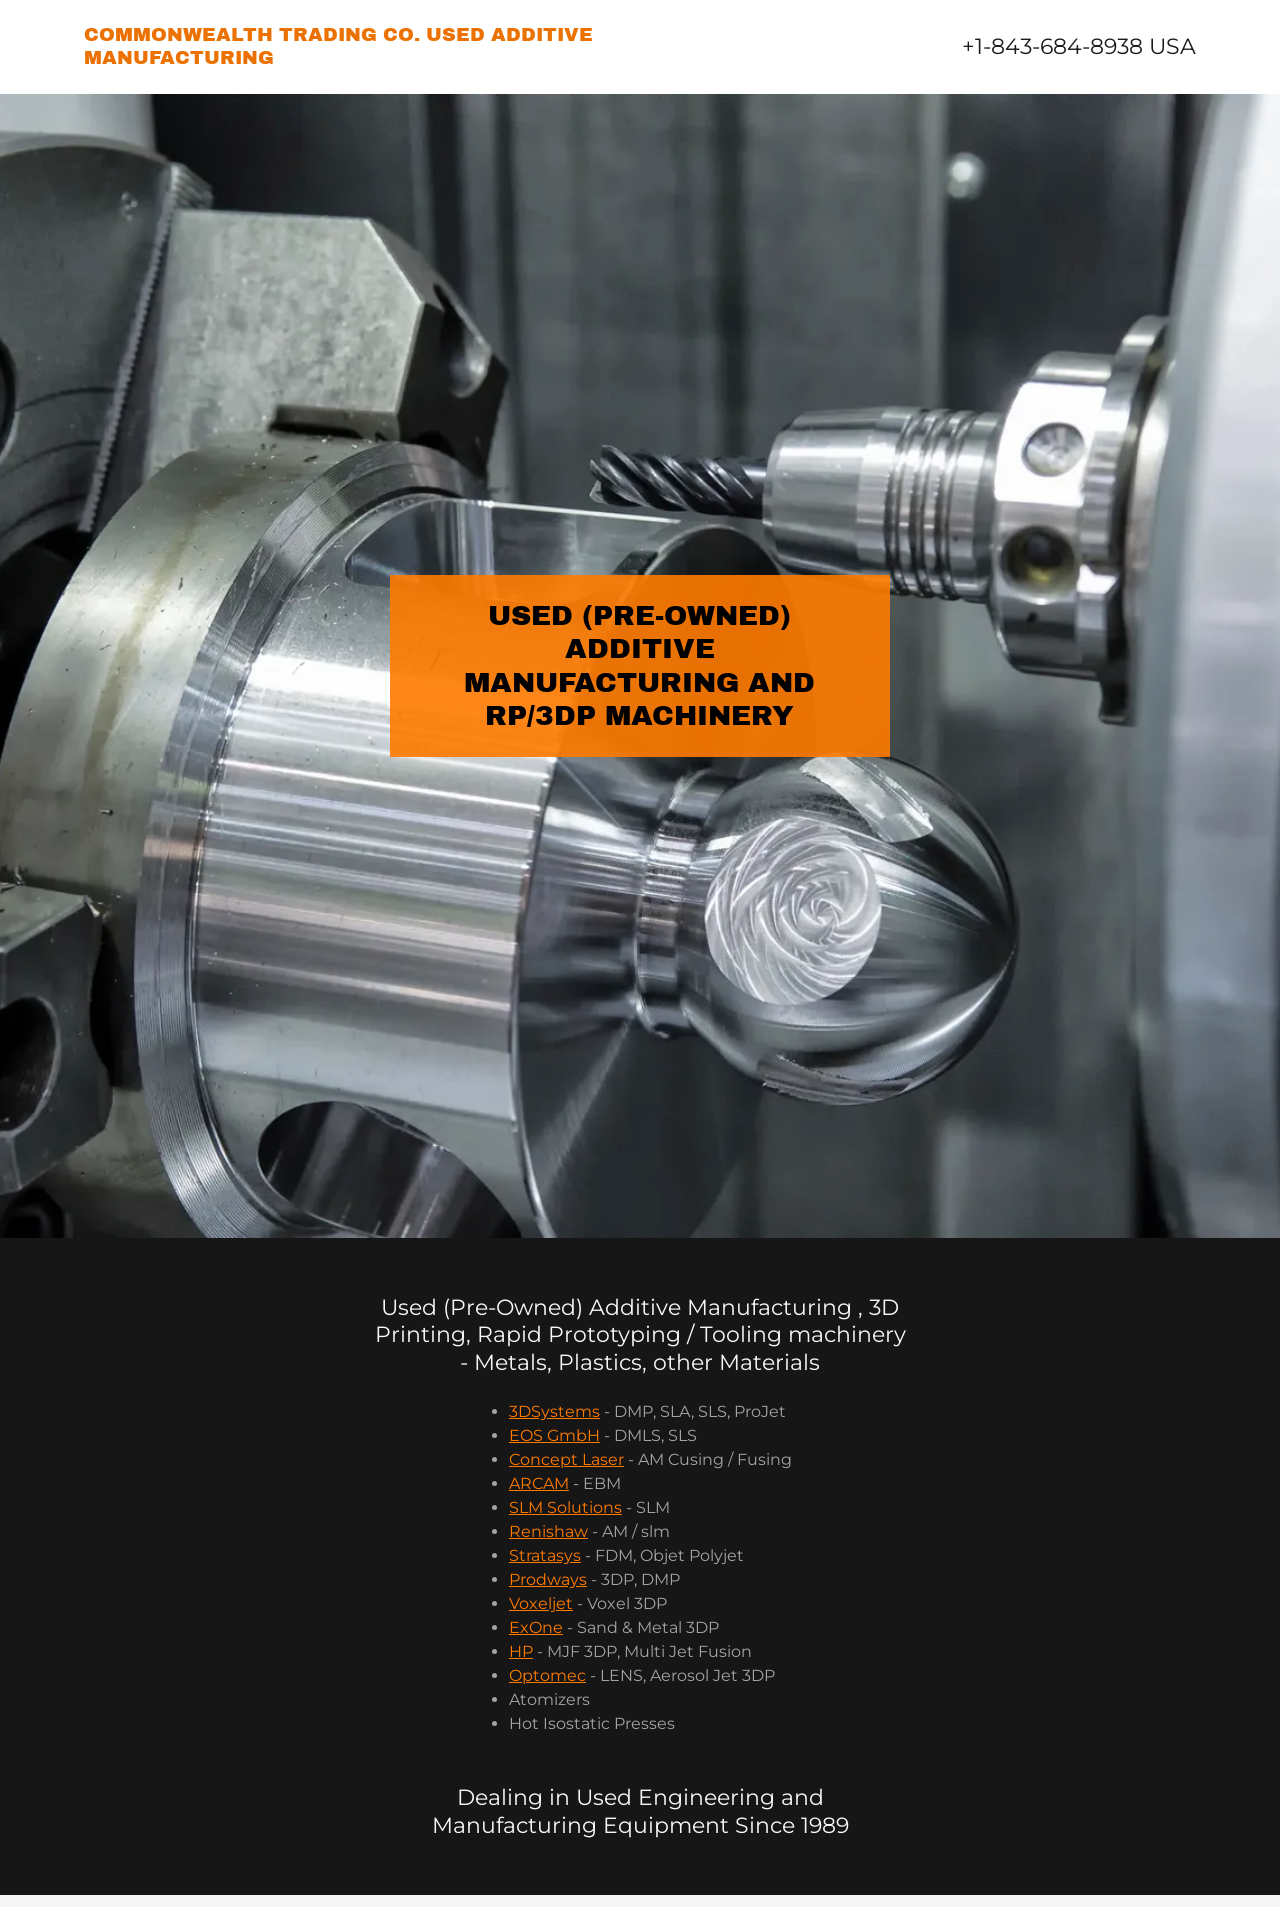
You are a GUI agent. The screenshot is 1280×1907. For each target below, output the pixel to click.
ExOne (536, 1627)
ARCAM (539, 1483)
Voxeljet (541, 1603)
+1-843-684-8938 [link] (1052, 46)
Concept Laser (566, 1459)
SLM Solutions (565, 1507)
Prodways (548, 1579)
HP (521, 1651)
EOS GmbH (554, 1435)
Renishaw (548, 1531)
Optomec (547, 1675)
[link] (362, 58)
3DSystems (554, 1411)
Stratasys (545, 1555)
